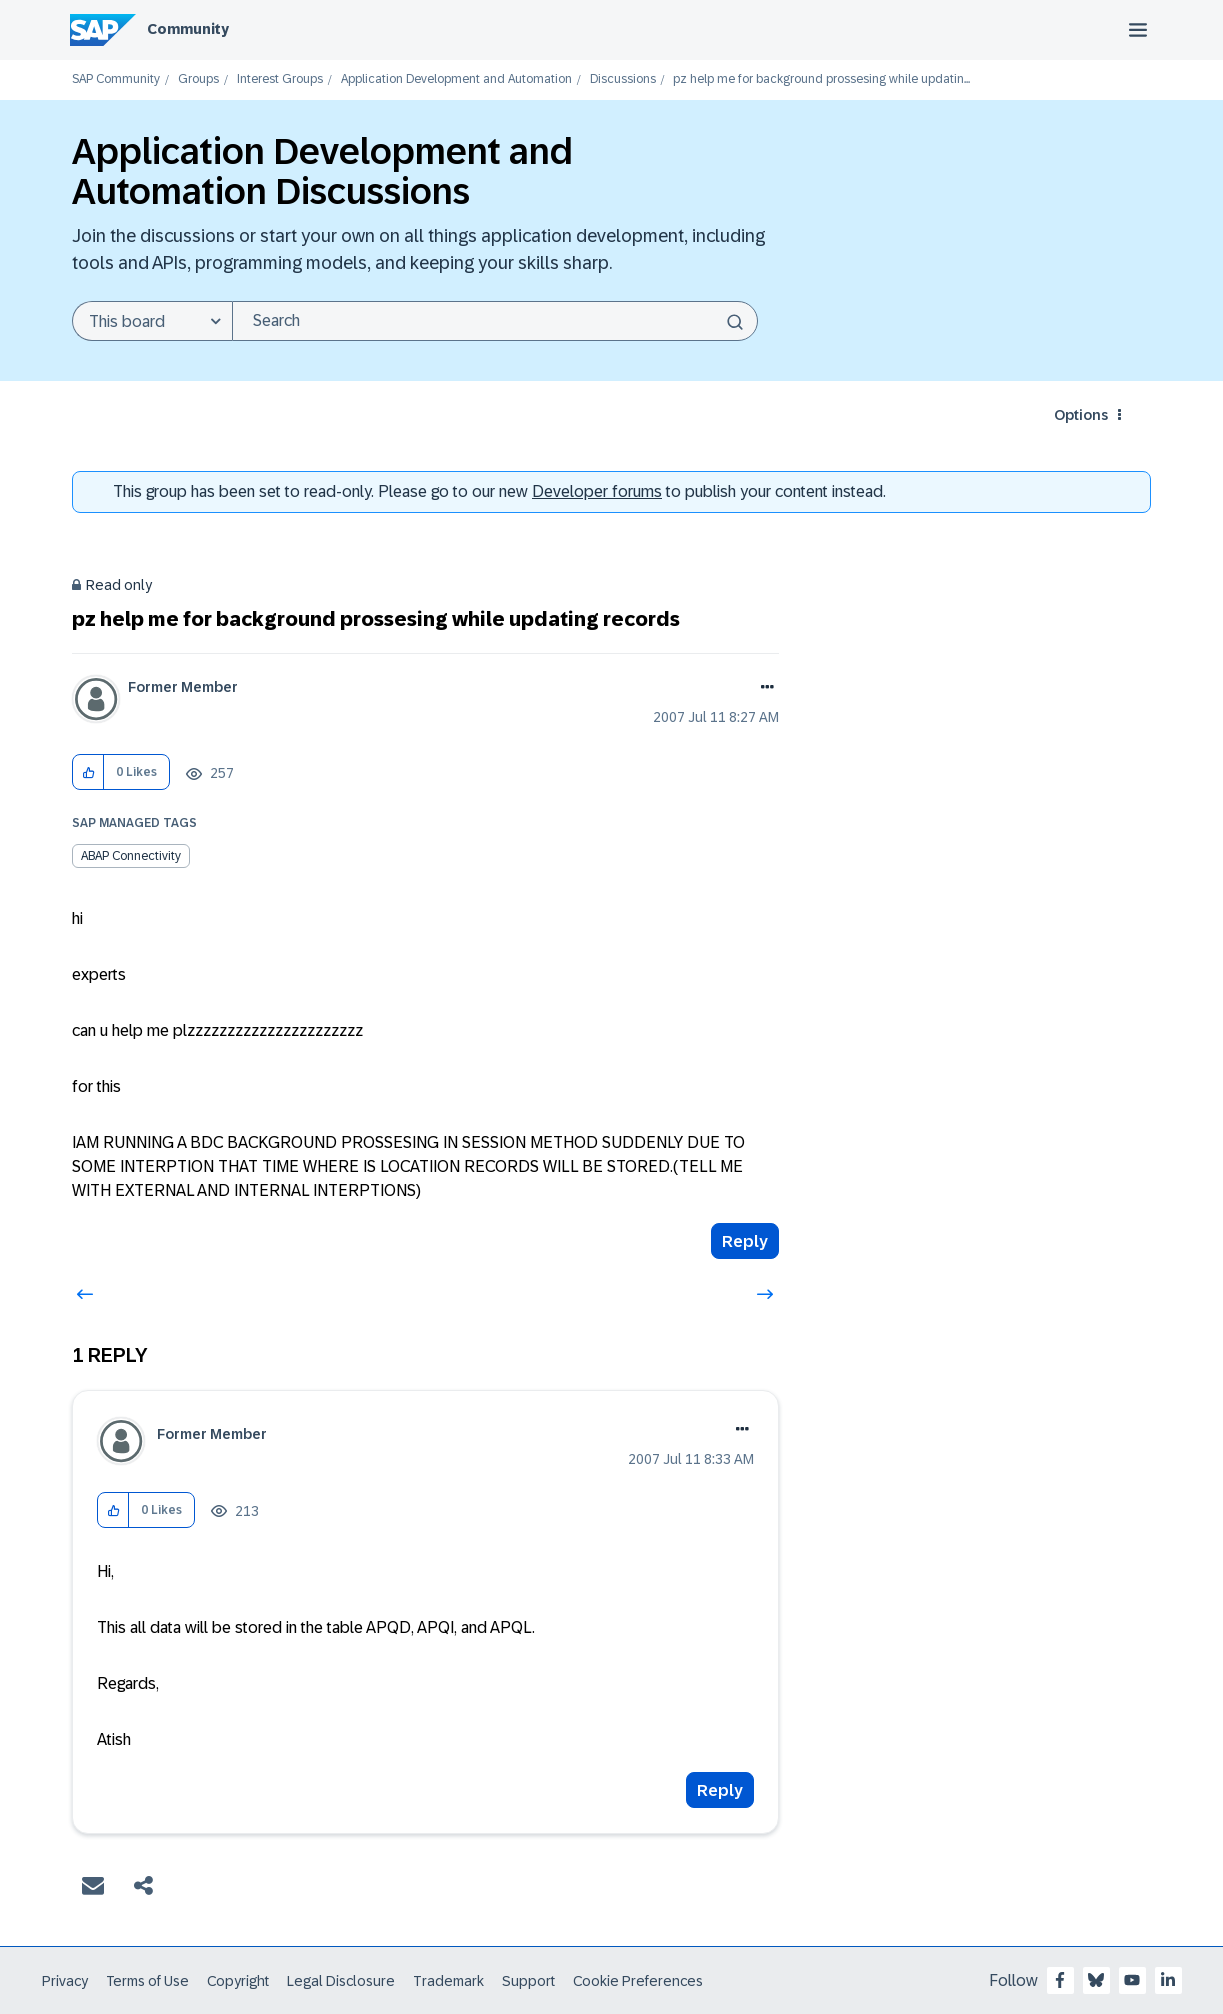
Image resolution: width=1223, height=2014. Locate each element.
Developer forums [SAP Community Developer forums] (597, 491)
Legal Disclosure (341, 1981)
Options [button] (1081, 415)
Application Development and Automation (456, 79)
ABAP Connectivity (131, 856)
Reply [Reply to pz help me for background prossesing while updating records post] (745, 1241)
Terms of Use (147, 1981)
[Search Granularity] (152, 321)
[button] (88, 772)
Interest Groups (280, 79)
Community (188, 29)
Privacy (65, 1981)
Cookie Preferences (638, 1981)
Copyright (238, 1981)
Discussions (623, 79)
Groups (198, 79)
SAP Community (116, 79)
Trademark (448, 1981)
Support (528, 1981)
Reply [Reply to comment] (720, 1790)
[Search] (495, 321)
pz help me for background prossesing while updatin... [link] (821, 79)
